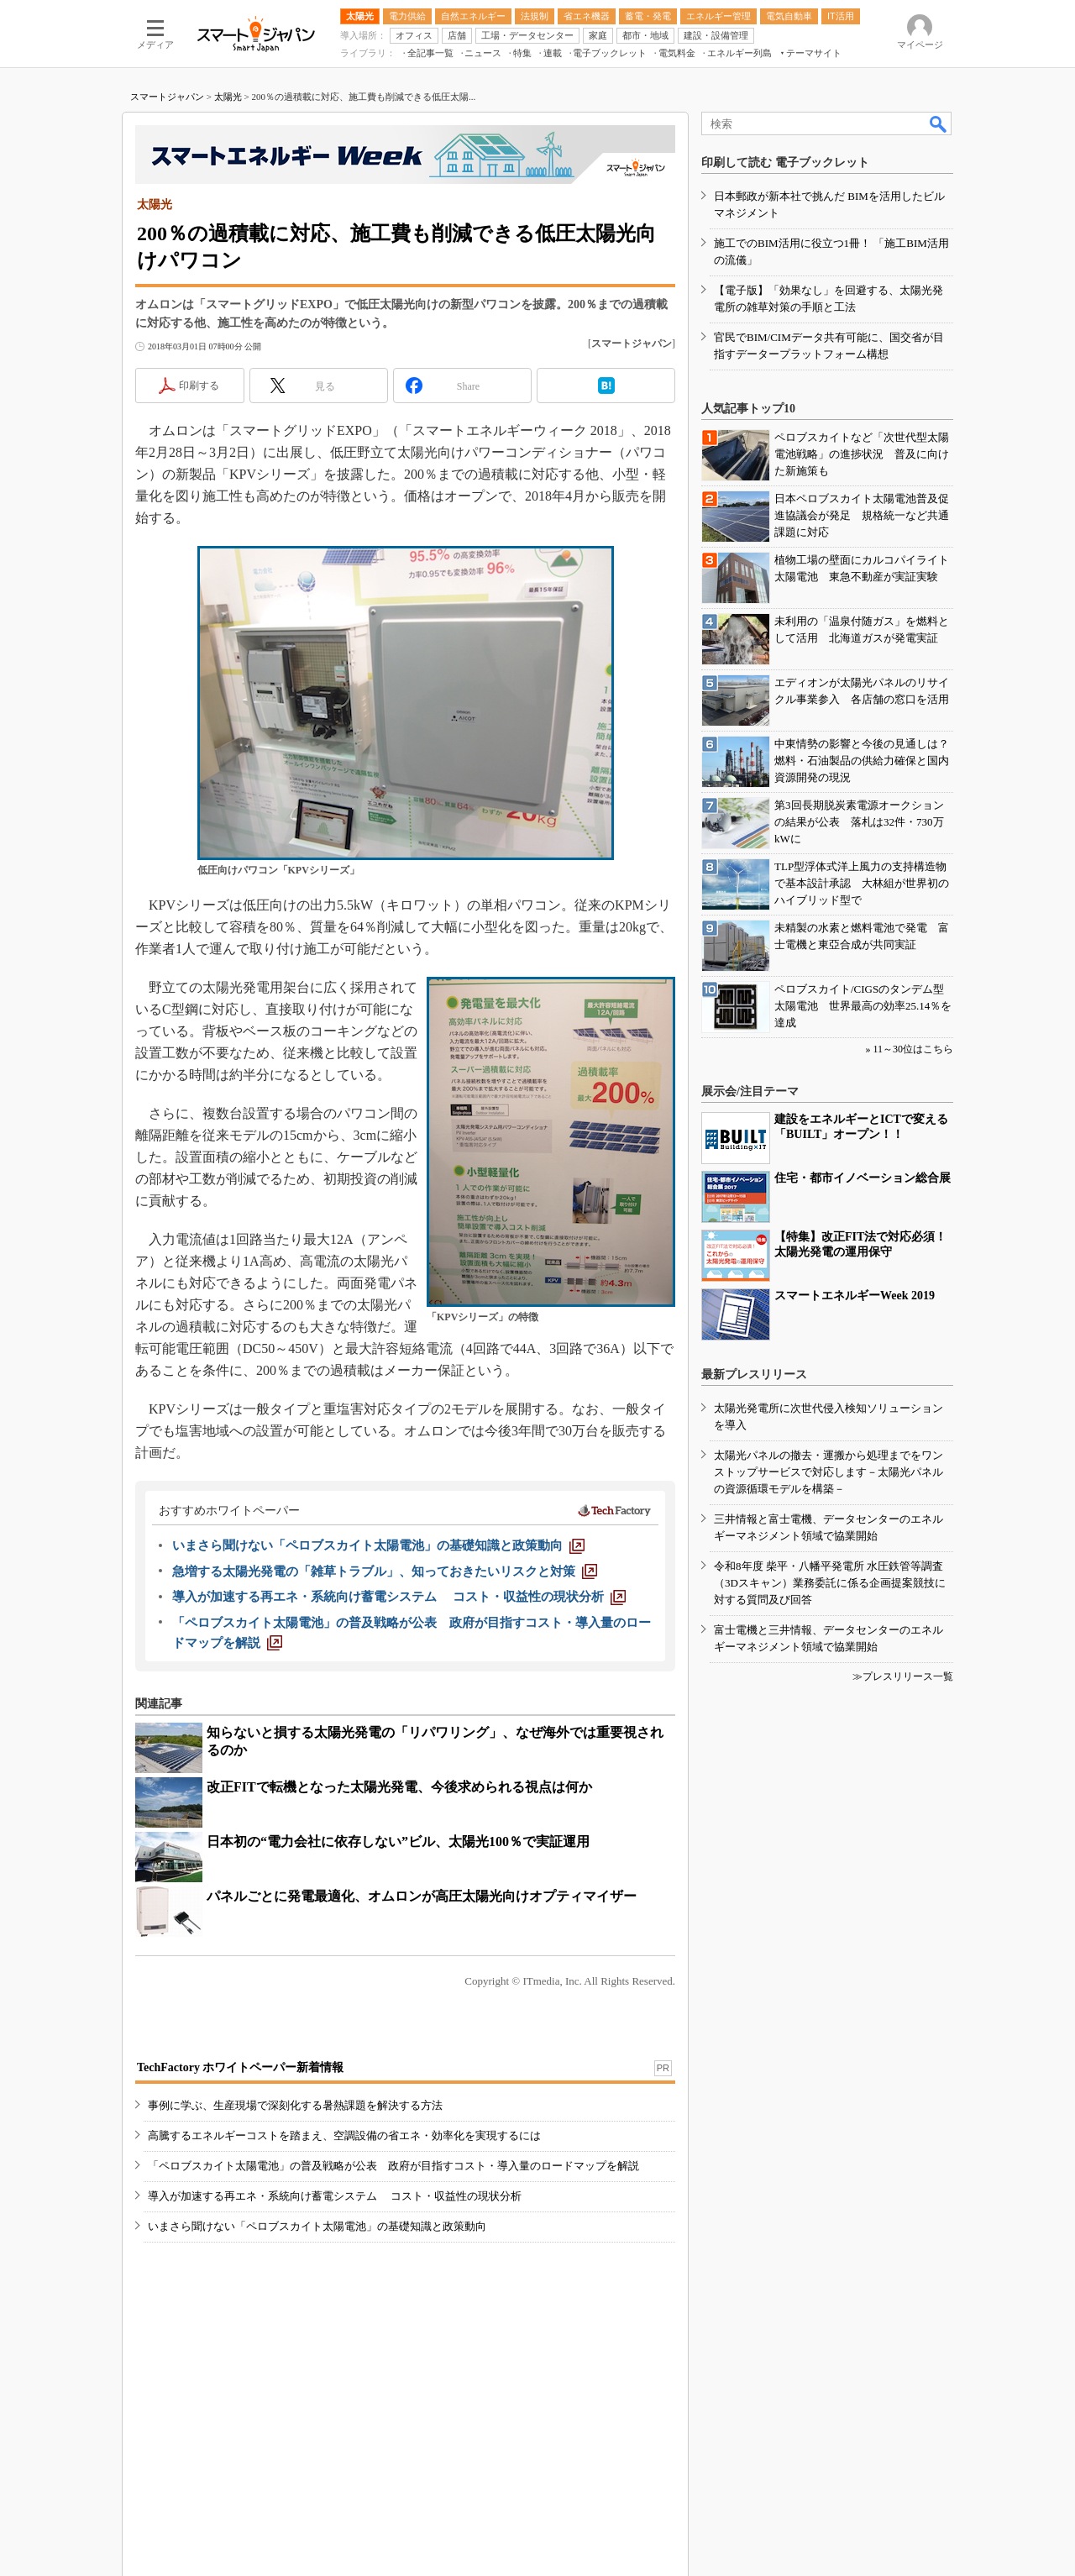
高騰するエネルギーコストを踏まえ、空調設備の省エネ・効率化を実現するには (344, 2135)
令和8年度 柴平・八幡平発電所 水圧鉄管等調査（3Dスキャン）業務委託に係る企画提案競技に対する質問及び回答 (830, 1583)
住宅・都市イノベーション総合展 (862, 1178)
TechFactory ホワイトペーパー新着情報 (240, 2067)
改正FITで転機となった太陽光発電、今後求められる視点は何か (399, 1787)
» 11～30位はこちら (909, 1049)
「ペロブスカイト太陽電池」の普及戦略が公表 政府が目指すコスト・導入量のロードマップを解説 (393, 2165)
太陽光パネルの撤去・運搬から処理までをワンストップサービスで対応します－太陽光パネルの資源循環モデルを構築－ (828, 1472)
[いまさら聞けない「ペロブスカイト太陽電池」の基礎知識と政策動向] (378, 1545)
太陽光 (228, 97)
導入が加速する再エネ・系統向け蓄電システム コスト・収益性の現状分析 (335, 2196)
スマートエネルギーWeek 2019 (854, 1295)
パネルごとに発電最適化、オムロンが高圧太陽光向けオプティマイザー (422, 1896)
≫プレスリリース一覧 (902, 1676)
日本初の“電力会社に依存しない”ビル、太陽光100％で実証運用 (398, 1841)
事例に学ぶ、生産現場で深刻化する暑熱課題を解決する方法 (295, 2105)
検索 (939, 123)
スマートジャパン (167, 97)
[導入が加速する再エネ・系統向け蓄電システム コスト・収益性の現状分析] (399, 1596)
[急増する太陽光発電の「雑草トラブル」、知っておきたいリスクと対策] (384, 1571)
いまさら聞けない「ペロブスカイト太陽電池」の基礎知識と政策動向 (317, 2226)
